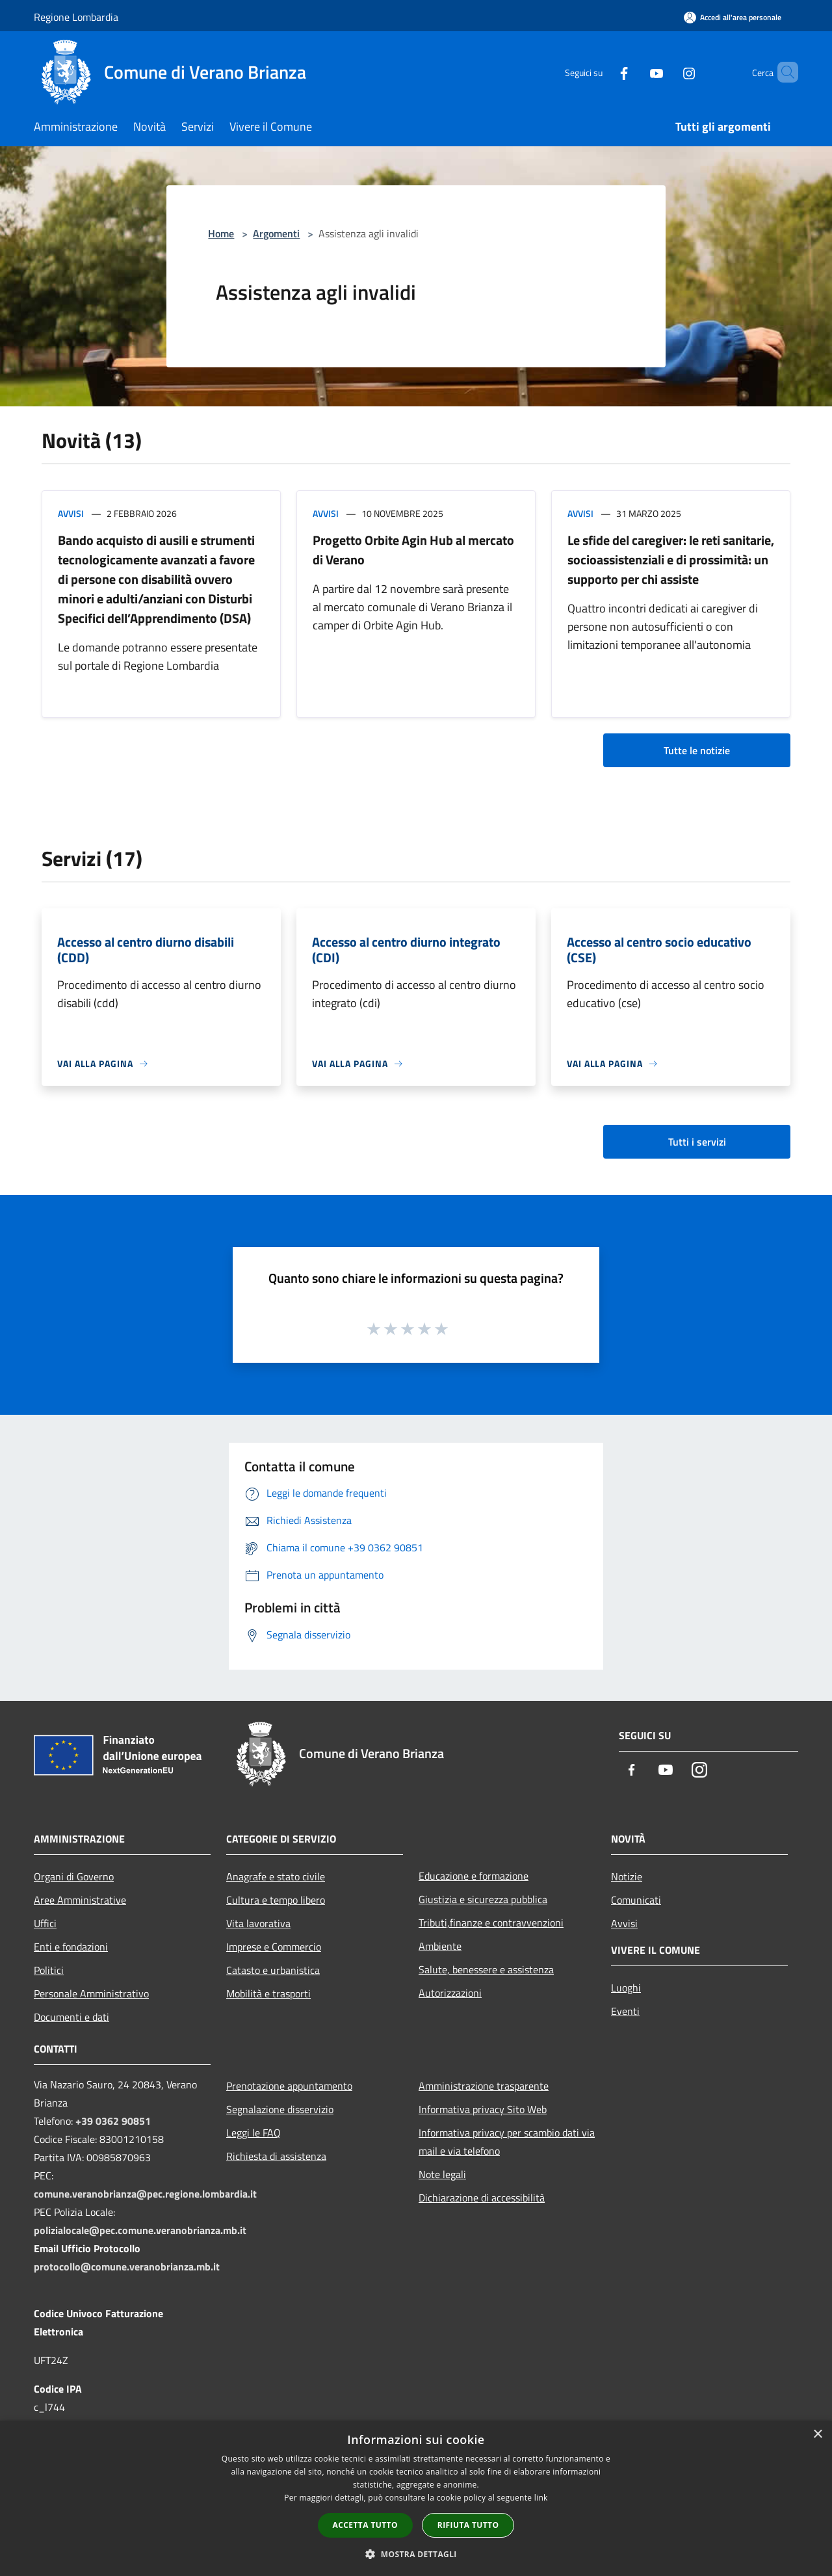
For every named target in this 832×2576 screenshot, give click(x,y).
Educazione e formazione (473, 1876)
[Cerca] (782, 72)
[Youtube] (634, 72)
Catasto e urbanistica (273, 1970)
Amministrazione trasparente (484, 2086)
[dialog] (416, 2498)
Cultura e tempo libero (275, 1900)
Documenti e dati (71, 2017)
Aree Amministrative (80, 1900)
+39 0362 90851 (113, 2121)
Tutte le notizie (697, 750)
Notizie (626, 1876)
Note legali (442, 2174)
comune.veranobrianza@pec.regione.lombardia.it (145, 2193)
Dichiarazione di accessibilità (482, 2197)
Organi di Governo (74, 1876)
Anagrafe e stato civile (275, 1876)
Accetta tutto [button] (365, 2524)
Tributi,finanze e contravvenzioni (491, 1922)
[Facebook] (602, 72)
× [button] (817, 2434)
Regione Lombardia (76, 17)
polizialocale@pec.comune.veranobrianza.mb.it (140, 2230)
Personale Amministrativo (91, 1993)
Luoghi (626, 1987)
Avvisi (71, 513)
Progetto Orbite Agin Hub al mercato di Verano (413, 550)
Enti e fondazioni (71, 1946)
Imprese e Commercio (273, 1946)
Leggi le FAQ (253, 2132)
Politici (49, 1970)
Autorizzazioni (450, 1993)
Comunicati (636, 1900)
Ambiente (440, 1946)
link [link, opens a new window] (541, 2497)
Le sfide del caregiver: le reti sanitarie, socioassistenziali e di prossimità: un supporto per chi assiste (670, 559)
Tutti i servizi (697, 1142)
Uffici (45, 1923)
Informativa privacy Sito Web (483, 2109)
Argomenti (276, 233)
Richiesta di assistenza (276, 2156)
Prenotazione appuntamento (289, 2086)
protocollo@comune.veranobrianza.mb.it (127, 2266)
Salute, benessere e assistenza (486, 1969)
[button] (416, 2553)
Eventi (625, 2011)
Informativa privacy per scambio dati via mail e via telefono (507, 2142)
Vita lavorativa (258, 1923)
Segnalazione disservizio (279, 2109)
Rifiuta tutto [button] (468, 2524)
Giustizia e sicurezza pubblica (483, 1899)
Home (221, 233)
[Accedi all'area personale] (732, 17)
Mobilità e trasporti (268, 1993)
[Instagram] (667, 72)
